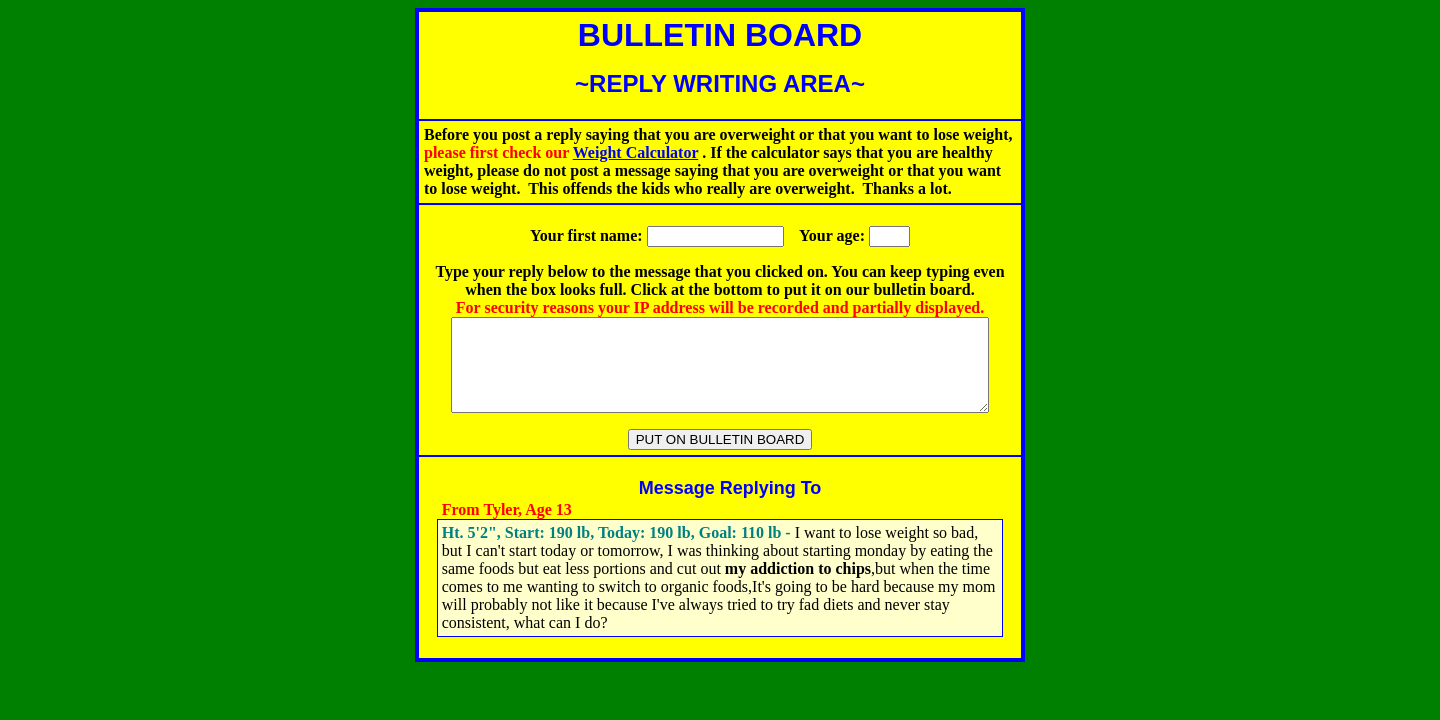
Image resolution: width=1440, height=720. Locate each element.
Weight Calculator (635, 152)
